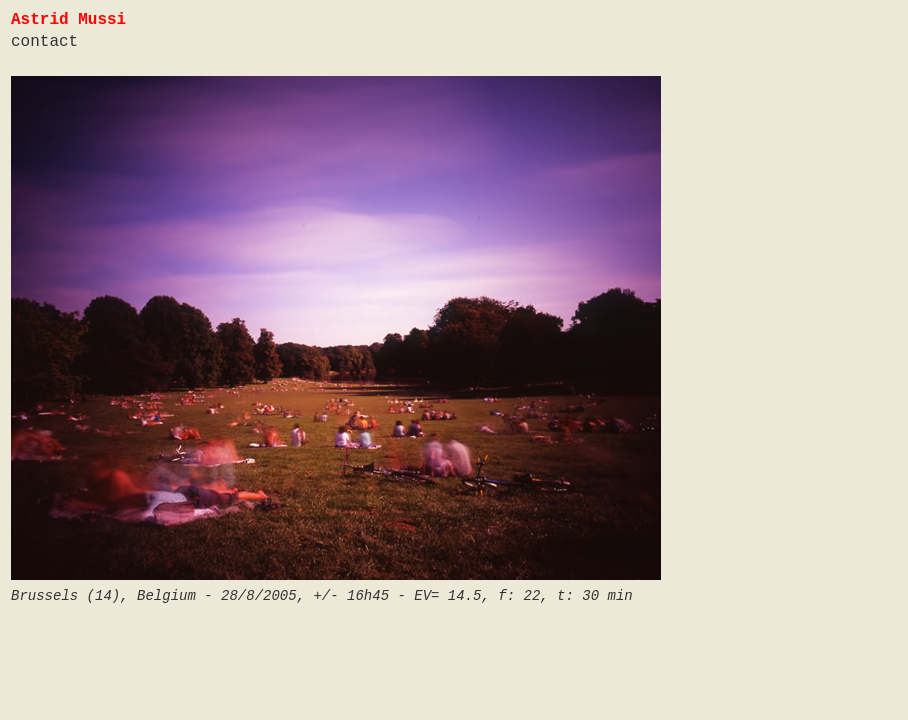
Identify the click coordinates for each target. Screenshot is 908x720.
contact (44, 42)
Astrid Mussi (68, 20)
